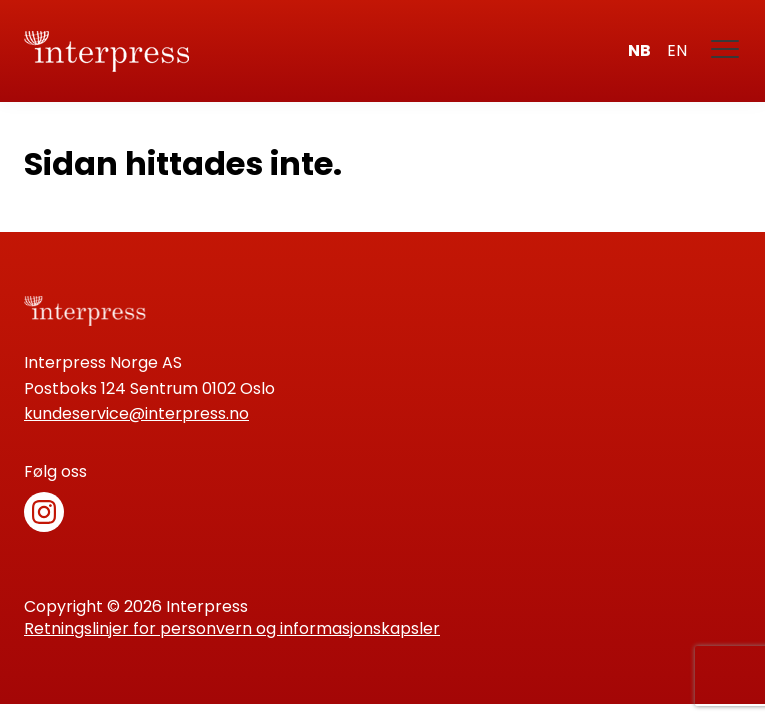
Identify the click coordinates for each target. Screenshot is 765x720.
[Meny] (726, 51)
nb (639, 50)
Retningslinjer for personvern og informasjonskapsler (232, 628)
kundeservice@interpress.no (136, 413)
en (677, 50)
